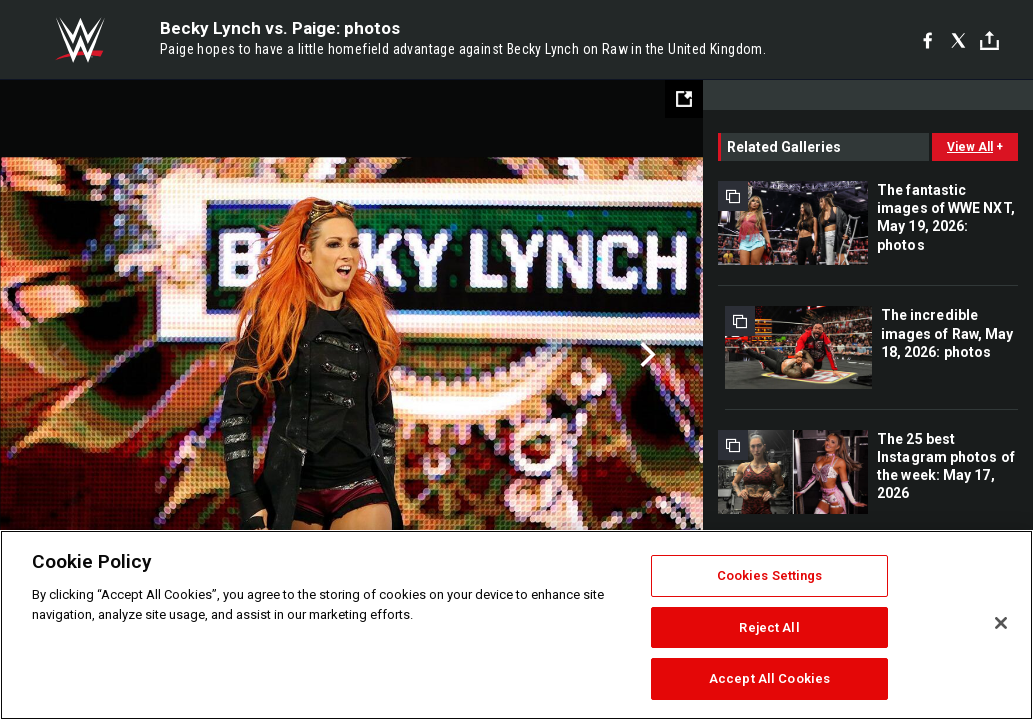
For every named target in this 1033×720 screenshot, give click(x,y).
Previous (57, 355)
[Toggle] (989, 40)
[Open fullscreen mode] (684, 99)
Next (645, 355)
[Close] (1001, 623)
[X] (958, 40)
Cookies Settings (770, 575)
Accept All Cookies (769, 678)
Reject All (769, 627)
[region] (516, 625)
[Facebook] (927, 40)
